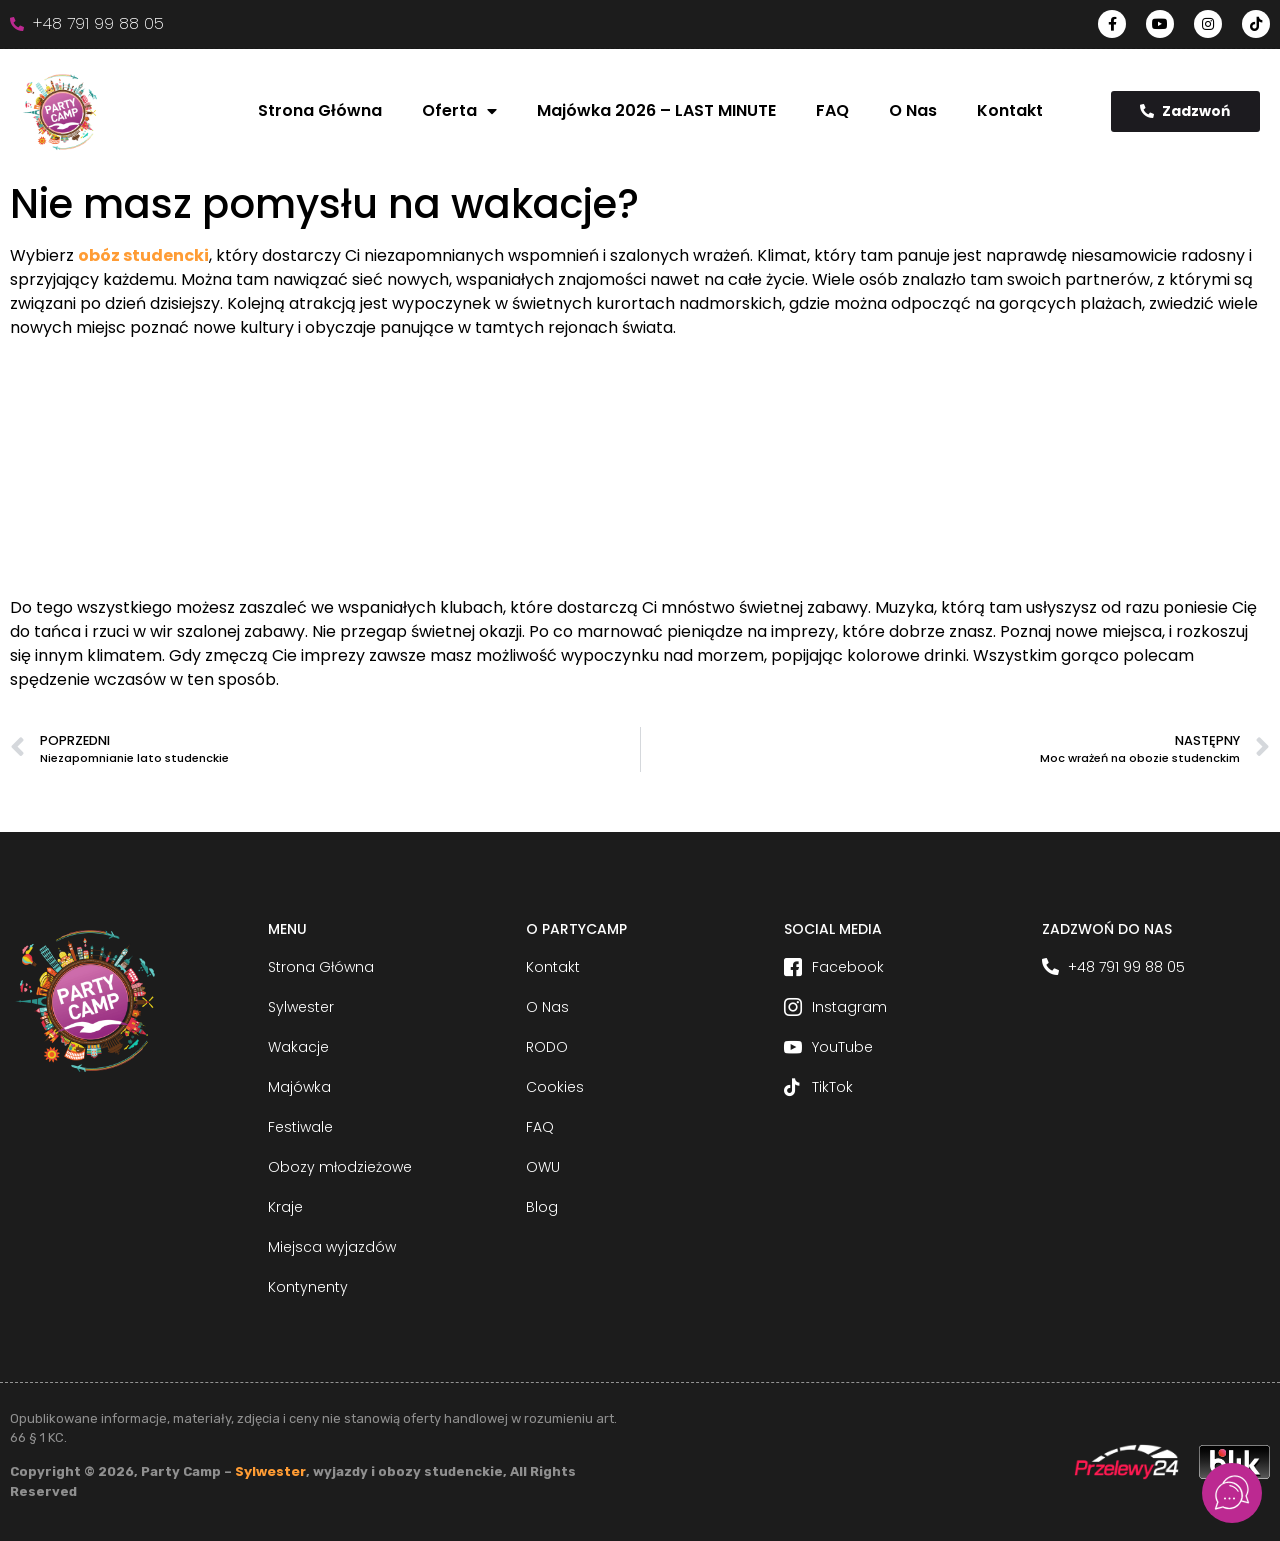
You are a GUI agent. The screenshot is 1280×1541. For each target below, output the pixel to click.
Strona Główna (320, 110)
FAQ (832, 110)
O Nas (913, 110)
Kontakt (1010, 110)
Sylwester (270, 1471)
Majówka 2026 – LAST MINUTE (656, 110)
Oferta (459, 111)
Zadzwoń (1185, 111)
